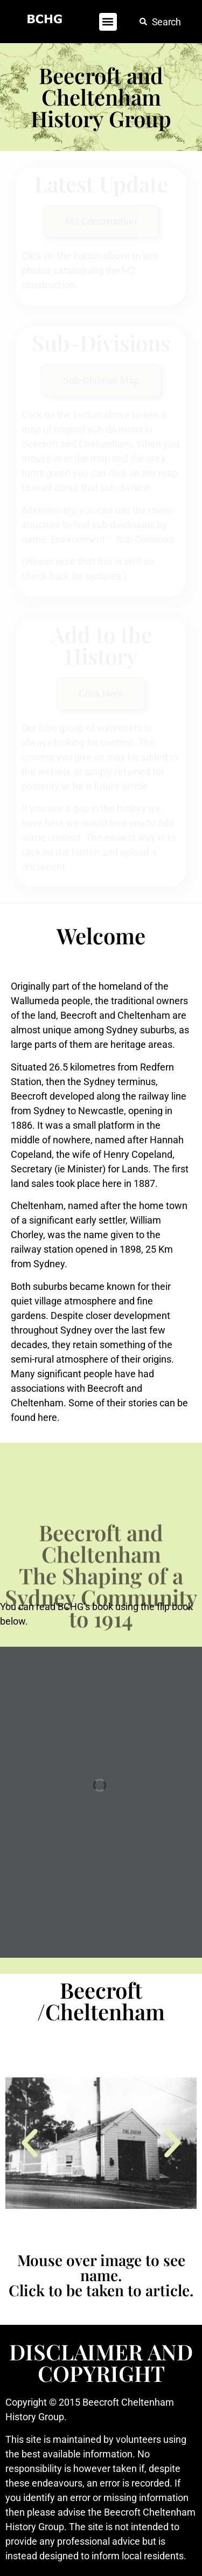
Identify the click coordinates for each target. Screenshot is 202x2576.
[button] (108, 21)
